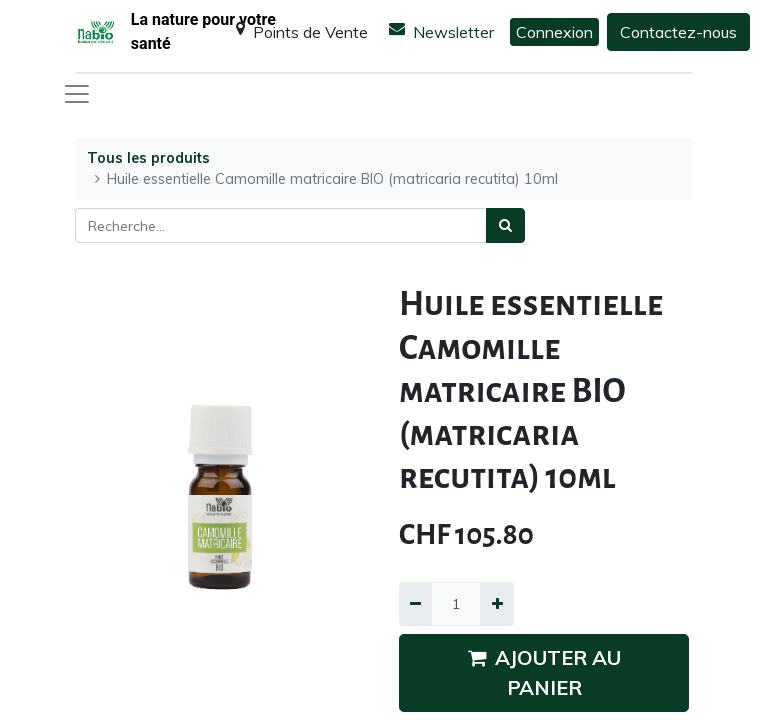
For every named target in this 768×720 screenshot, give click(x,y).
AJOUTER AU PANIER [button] (544, 672)
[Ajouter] (496, 603)
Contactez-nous (678, 32)
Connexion (554, 32)
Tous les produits (148, 158)
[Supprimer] (415, 603)
